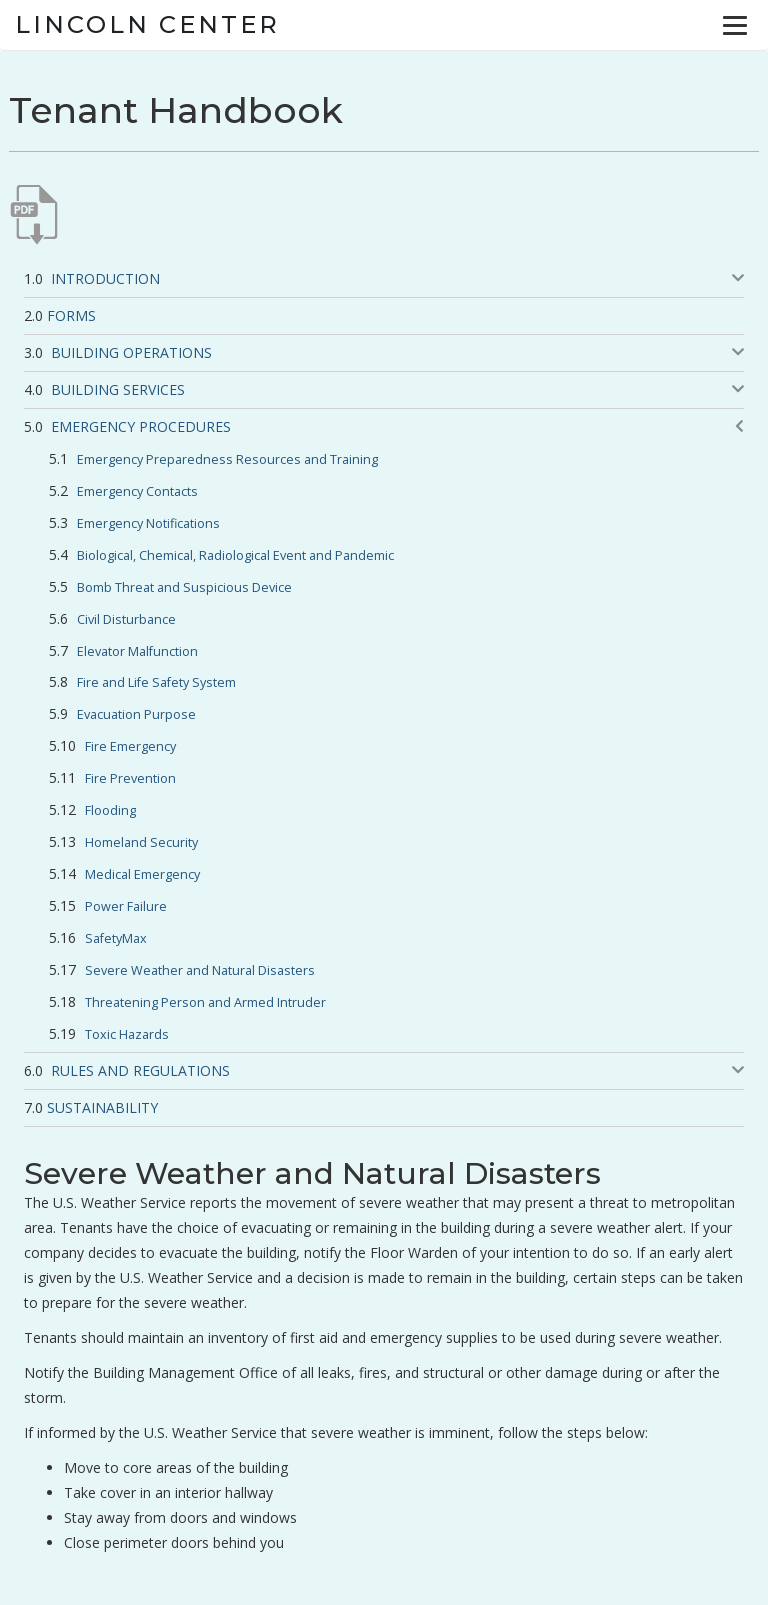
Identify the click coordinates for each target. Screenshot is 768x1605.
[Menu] (735, 25)
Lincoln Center (147, 24)
